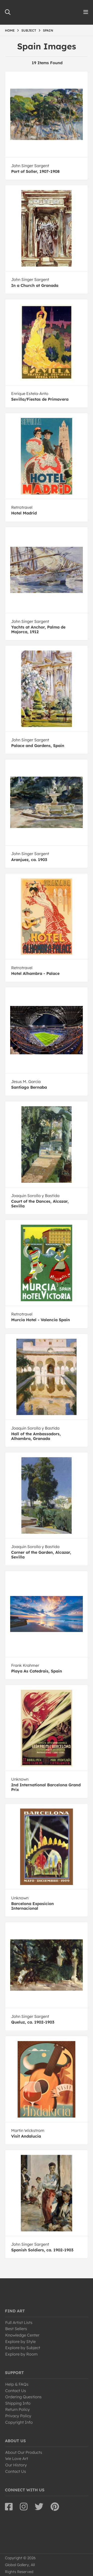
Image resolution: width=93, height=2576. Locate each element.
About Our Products (23, 2452)
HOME (10, 30)
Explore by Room (21, 2354)
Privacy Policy (18, 2415)
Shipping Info (18, 2403)
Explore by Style (20, 2341)
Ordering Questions (23, 2396)
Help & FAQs (17, 2384)
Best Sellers (16, 2328)
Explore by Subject (22, 2347)
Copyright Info (19, 2422)
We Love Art (16, 2458)
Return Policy (17, 2409)
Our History (16, 2464)
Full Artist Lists (18, 2322)
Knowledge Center (22, 2335)
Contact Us (15, 2390)
